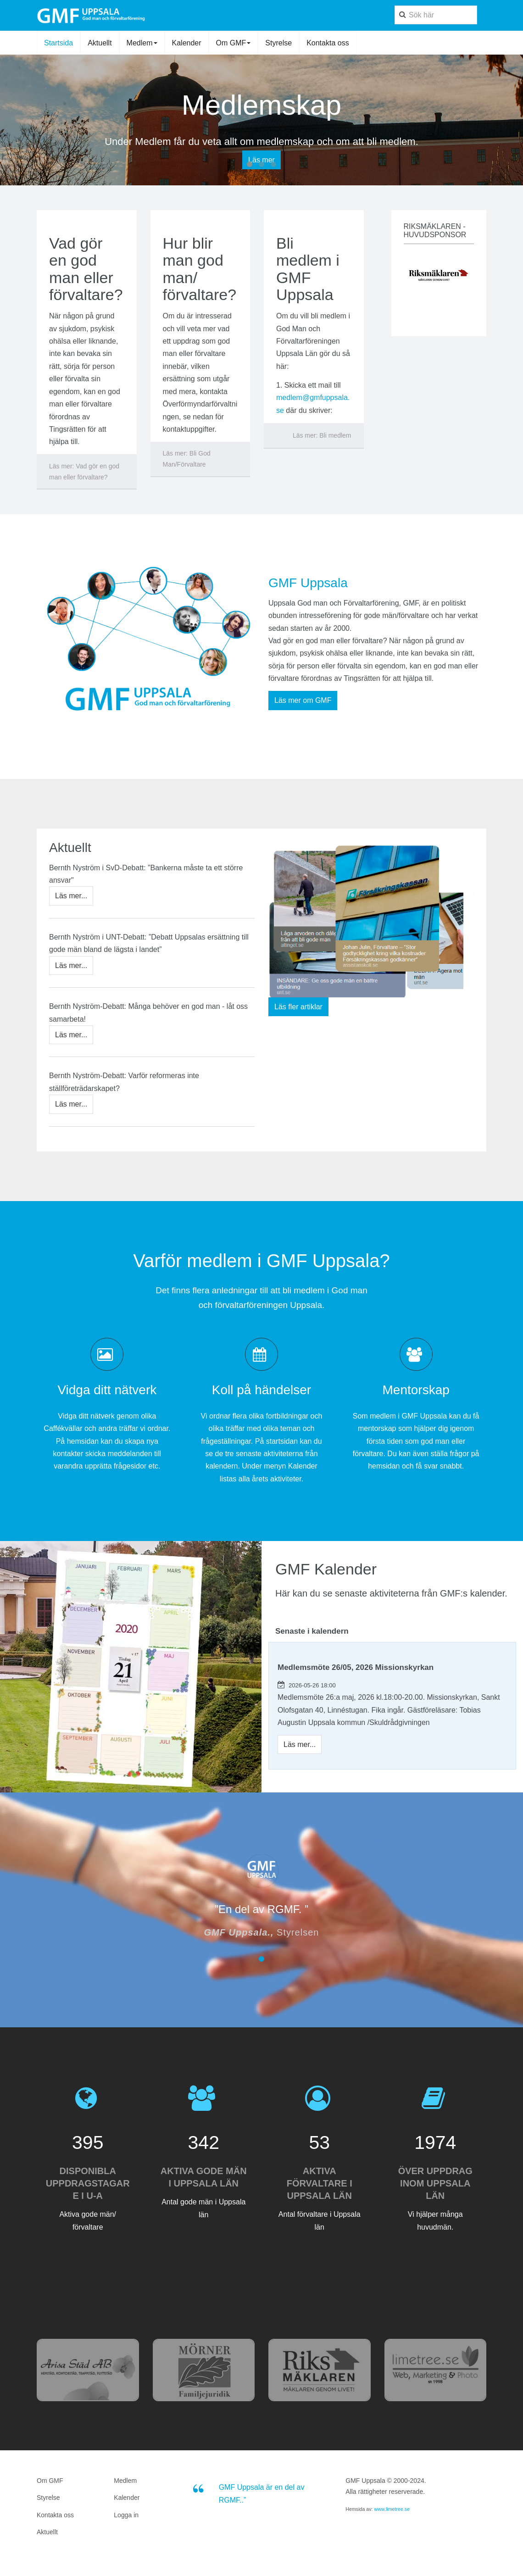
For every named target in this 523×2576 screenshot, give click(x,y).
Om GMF (233, 43)
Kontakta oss (327, 43)
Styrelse (278, 43)
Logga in (126, 2515)
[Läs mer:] (86, 472)
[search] (436, 15)
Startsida (58, 43)
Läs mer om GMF (302, 700)
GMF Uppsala (308, 583)
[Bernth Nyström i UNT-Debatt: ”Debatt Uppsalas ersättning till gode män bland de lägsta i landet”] (71, 965)
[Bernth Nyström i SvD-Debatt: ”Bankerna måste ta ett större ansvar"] (71, 895)
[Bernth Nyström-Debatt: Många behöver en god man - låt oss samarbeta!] (71, 1034)
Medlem (142, 43)
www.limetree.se (392, 2509)
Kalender (186, 43)
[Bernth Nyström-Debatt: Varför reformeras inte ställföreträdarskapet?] (71, 1104)
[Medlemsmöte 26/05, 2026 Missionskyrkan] (300, 1744)
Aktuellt (99, 43)
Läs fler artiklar (298, 1007)
